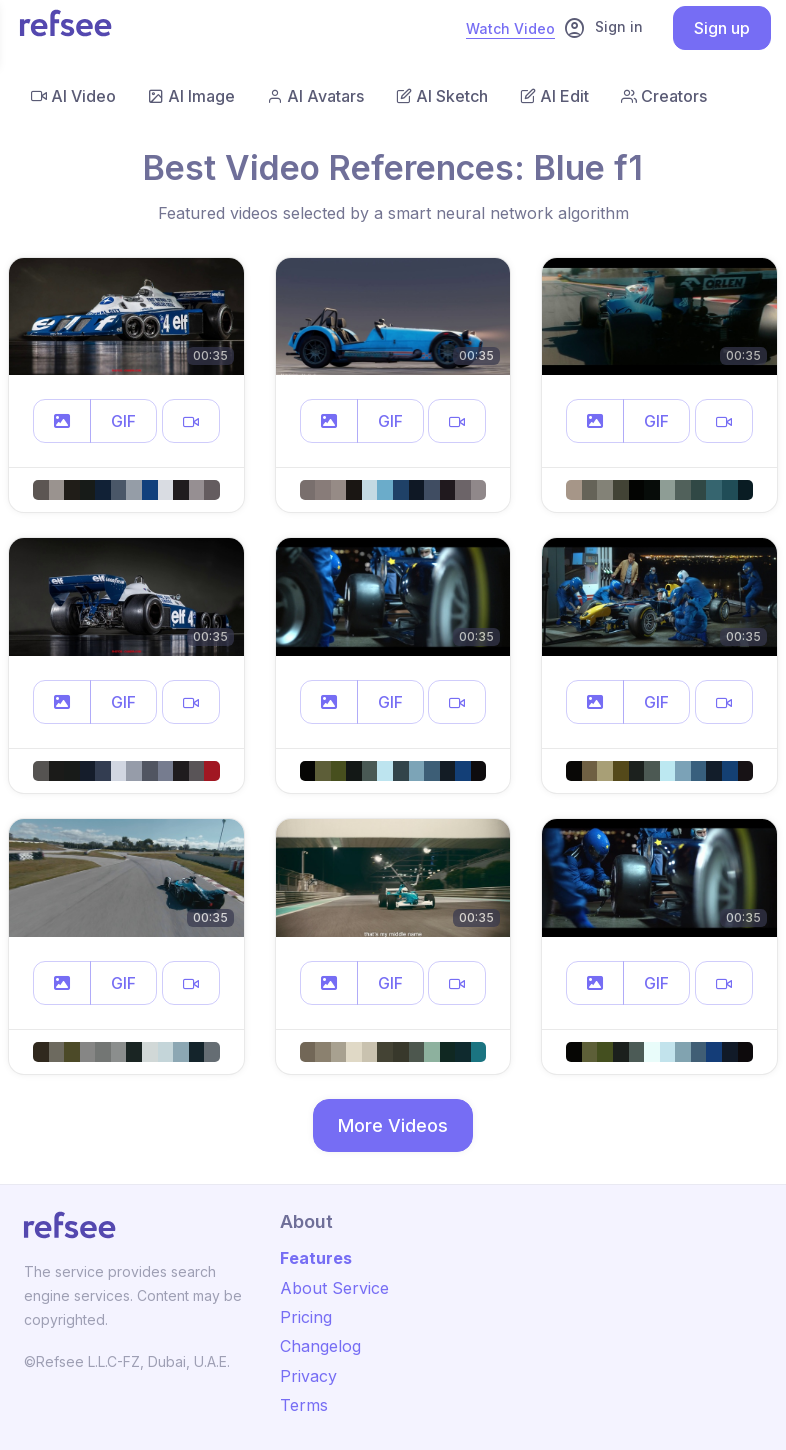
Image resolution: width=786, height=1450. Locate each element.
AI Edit (554, 96)
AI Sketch (442, 96)
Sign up (722, 28)
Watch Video (510, 28)
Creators (664, 96)
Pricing (306, 1317)
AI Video (73, 96)
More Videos (393, 1125)
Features (316, 1258)
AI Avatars (315, 96)
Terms (304, 1405)
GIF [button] (123, 421)
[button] (62, 421)
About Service (334, 1288)
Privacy (308, 1376)
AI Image (191, 96)
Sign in (603, 28)
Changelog (320, 1346)
